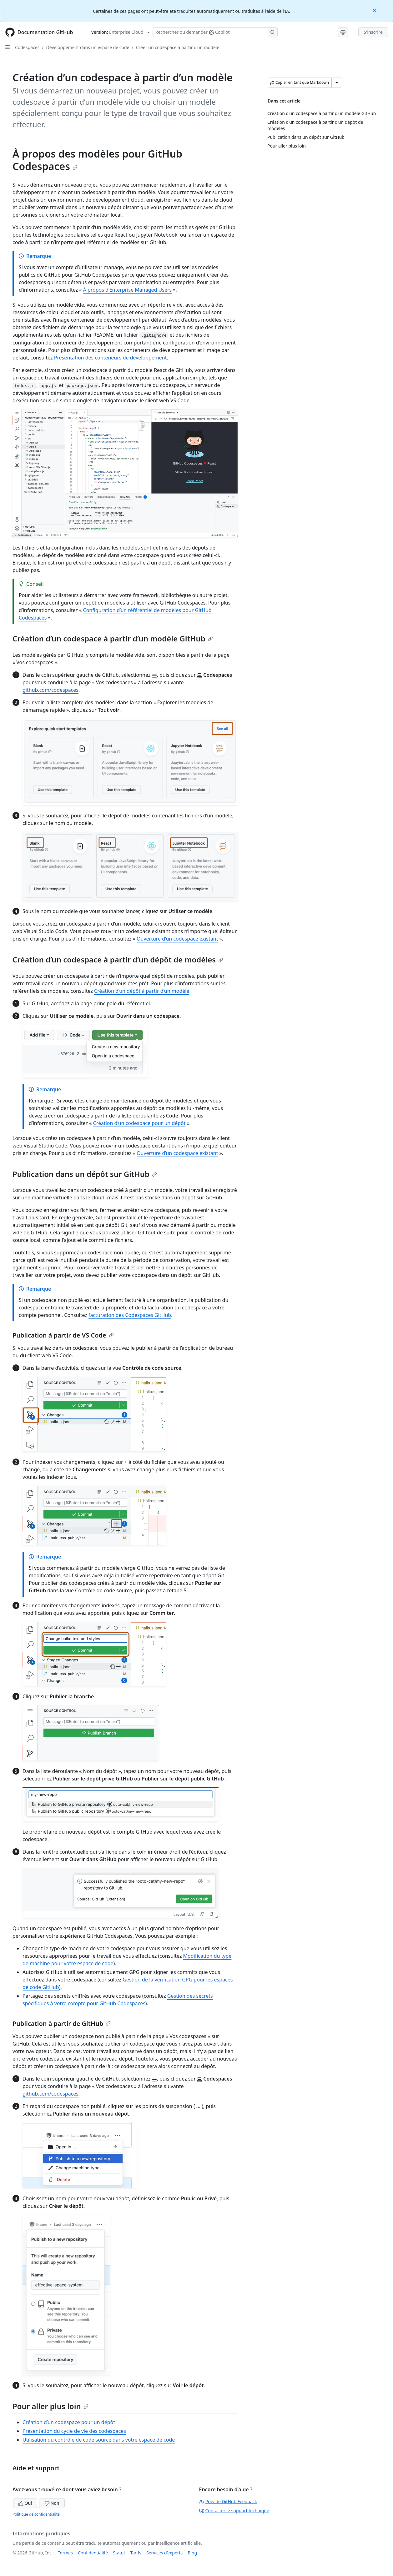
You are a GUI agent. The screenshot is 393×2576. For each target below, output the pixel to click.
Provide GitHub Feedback (228, 2501)
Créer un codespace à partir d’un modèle (177, 47)
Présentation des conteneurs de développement (110, 357)
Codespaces (27, 47)
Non (51, 2503)
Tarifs (135, 2553)
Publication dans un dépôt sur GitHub (85, 1174)
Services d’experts (164, 2553)
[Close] (375, 10)
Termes (65, 2553)
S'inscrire (373, 32)
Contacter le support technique (234, 2510)
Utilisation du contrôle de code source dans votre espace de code (99, 2439)
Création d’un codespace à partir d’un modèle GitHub (113, 638)
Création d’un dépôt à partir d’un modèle (141, 990)
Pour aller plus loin (50, 2406)
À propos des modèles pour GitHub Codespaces (97, 160)
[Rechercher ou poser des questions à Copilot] (215, 32)
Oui (25, 2503)
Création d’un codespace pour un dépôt (139, 1123)
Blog (192, 2553)
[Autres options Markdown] (336, 83)
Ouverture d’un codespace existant (177, 938)
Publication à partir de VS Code (63, 1335)
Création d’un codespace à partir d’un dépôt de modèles (118, 959)
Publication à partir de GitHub (62, 2023)
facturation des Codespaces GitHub (129, 1315)
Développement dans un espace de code (87, 47)
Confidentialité (93, 2553)
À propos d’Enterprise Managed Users (127, 289)
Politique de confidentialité (36, 2514)
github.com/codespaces (50, 689)
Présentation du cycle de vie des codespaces (74, 2431)
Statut (119, 2553)
